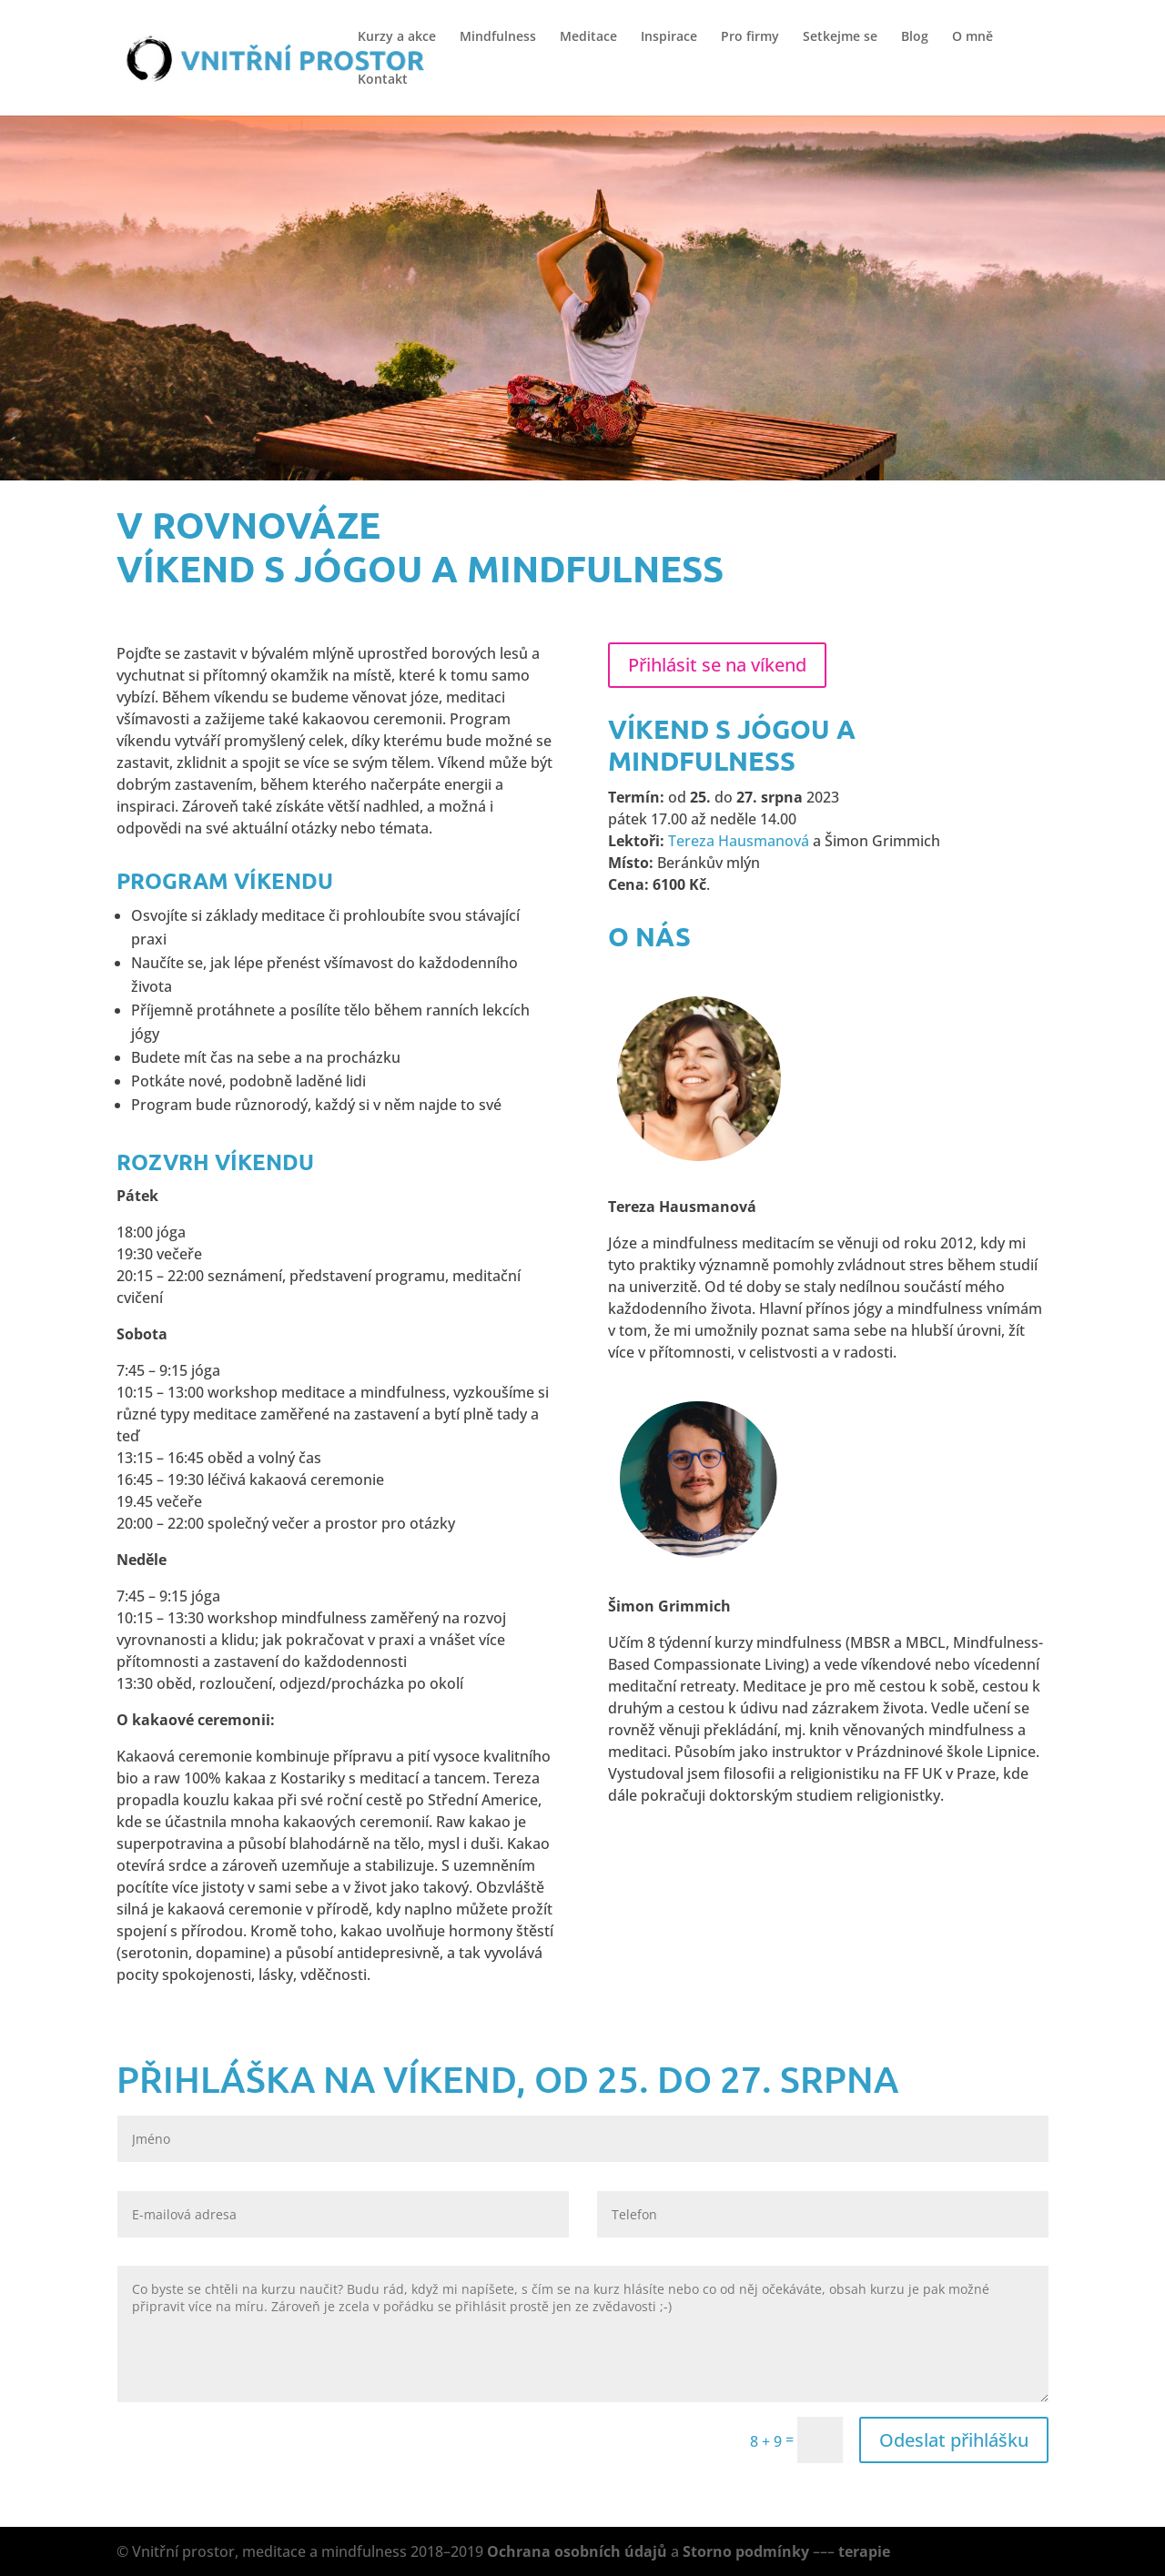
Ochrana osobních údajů (577, 2551)
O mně (972, 37)
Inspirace (669, 37)
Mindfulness (498, 37)
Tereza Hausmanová (738, 841)
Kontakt (383, 80)
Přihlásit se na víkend (717, 664)
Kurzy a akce (397, 37)
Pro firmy (750, 37)
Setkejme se (840, 37)
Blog (914, 37)
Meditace (588, 37)
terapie (864, 2551)
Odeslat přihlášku (953, 2440)
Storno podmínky (746, 2551)
